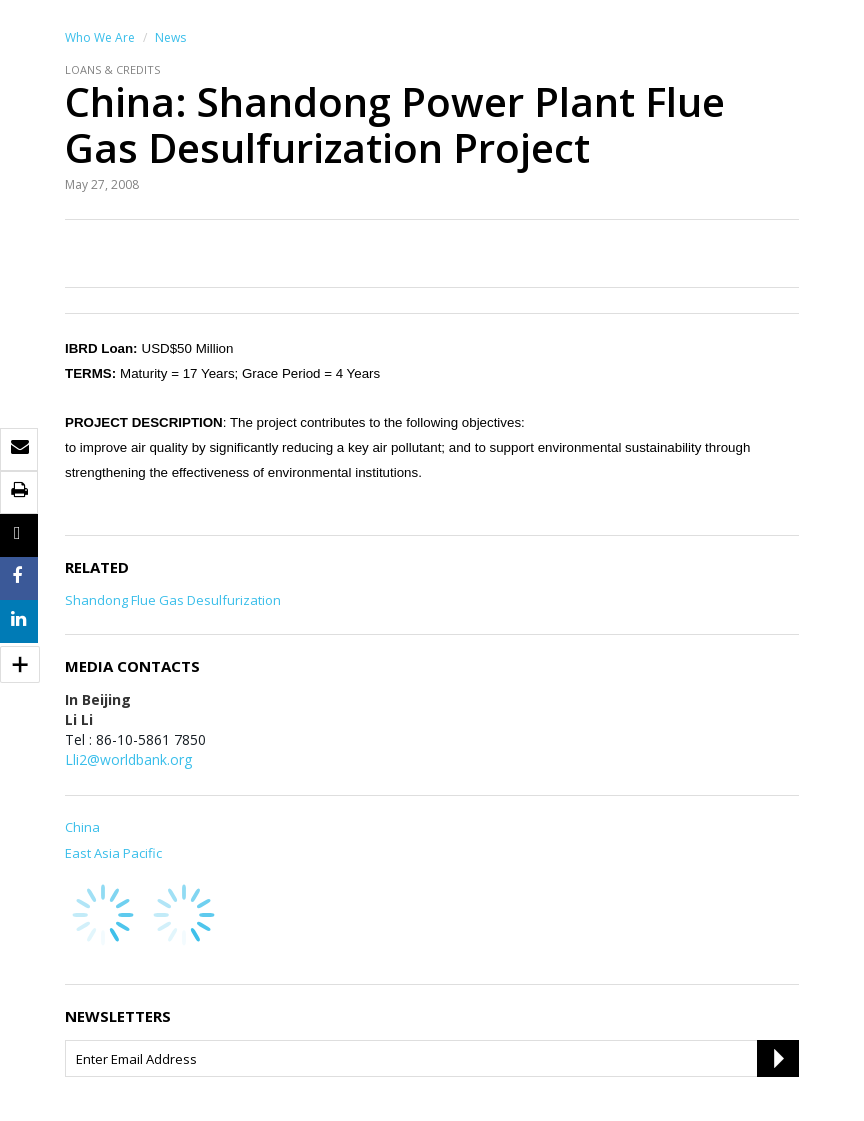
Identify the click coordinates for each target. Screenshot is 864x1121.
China (82, 827)
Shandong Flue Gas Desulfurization (173, 600)
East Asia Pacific (113, 853)
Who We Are (100, 37)
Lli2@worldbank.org (128, 759)
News (170, 37)
